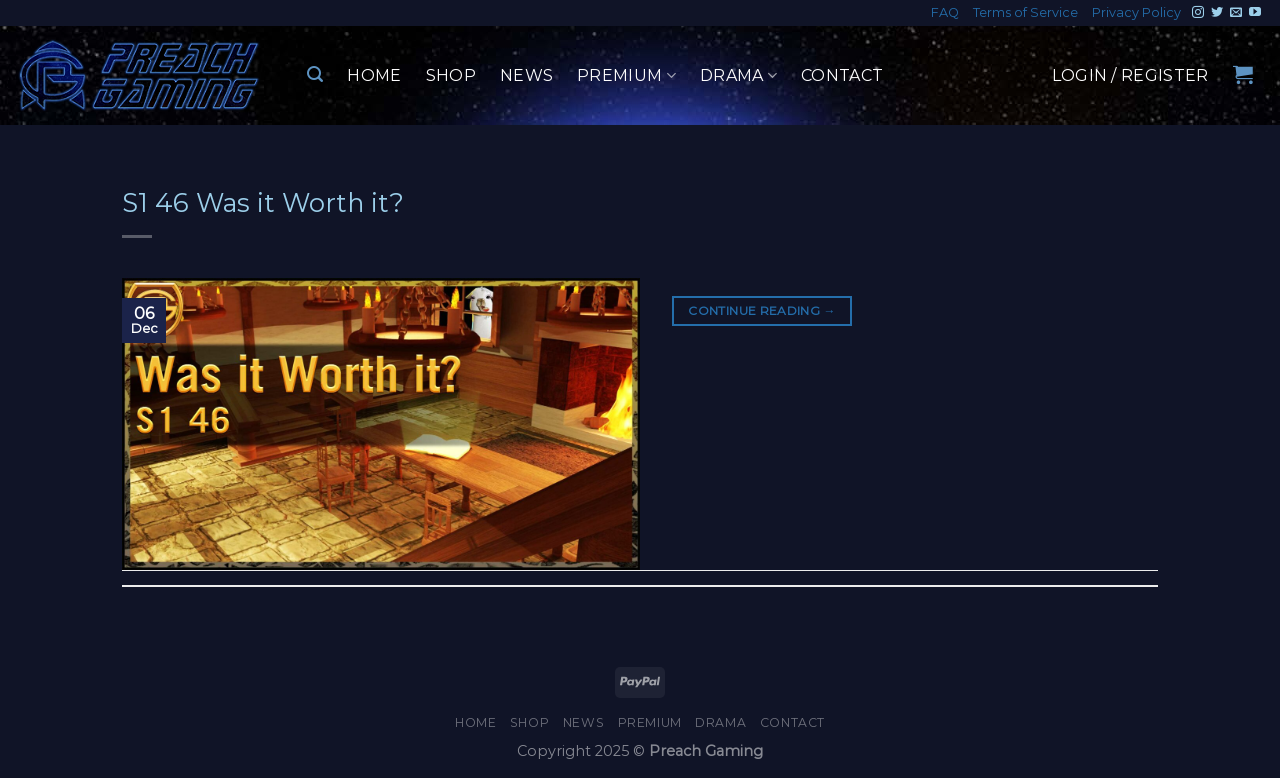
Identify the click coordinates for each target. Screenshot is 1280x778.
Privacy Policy (1136, 12)
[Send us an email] (1236, 13)
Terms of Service (1025, 12)
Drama (738, 76)
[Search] (315, 74)
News (526, 75)
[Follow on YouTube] (1255, 13)
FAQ (945, 12)
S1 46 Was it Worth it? (263, 202)
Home (374, 75)
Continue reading (762, 310)
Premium (626, 76)
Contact (842, 75)
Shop (451, 75)
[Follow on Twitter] (1217, 13)
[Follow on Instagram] (1198, 13)
